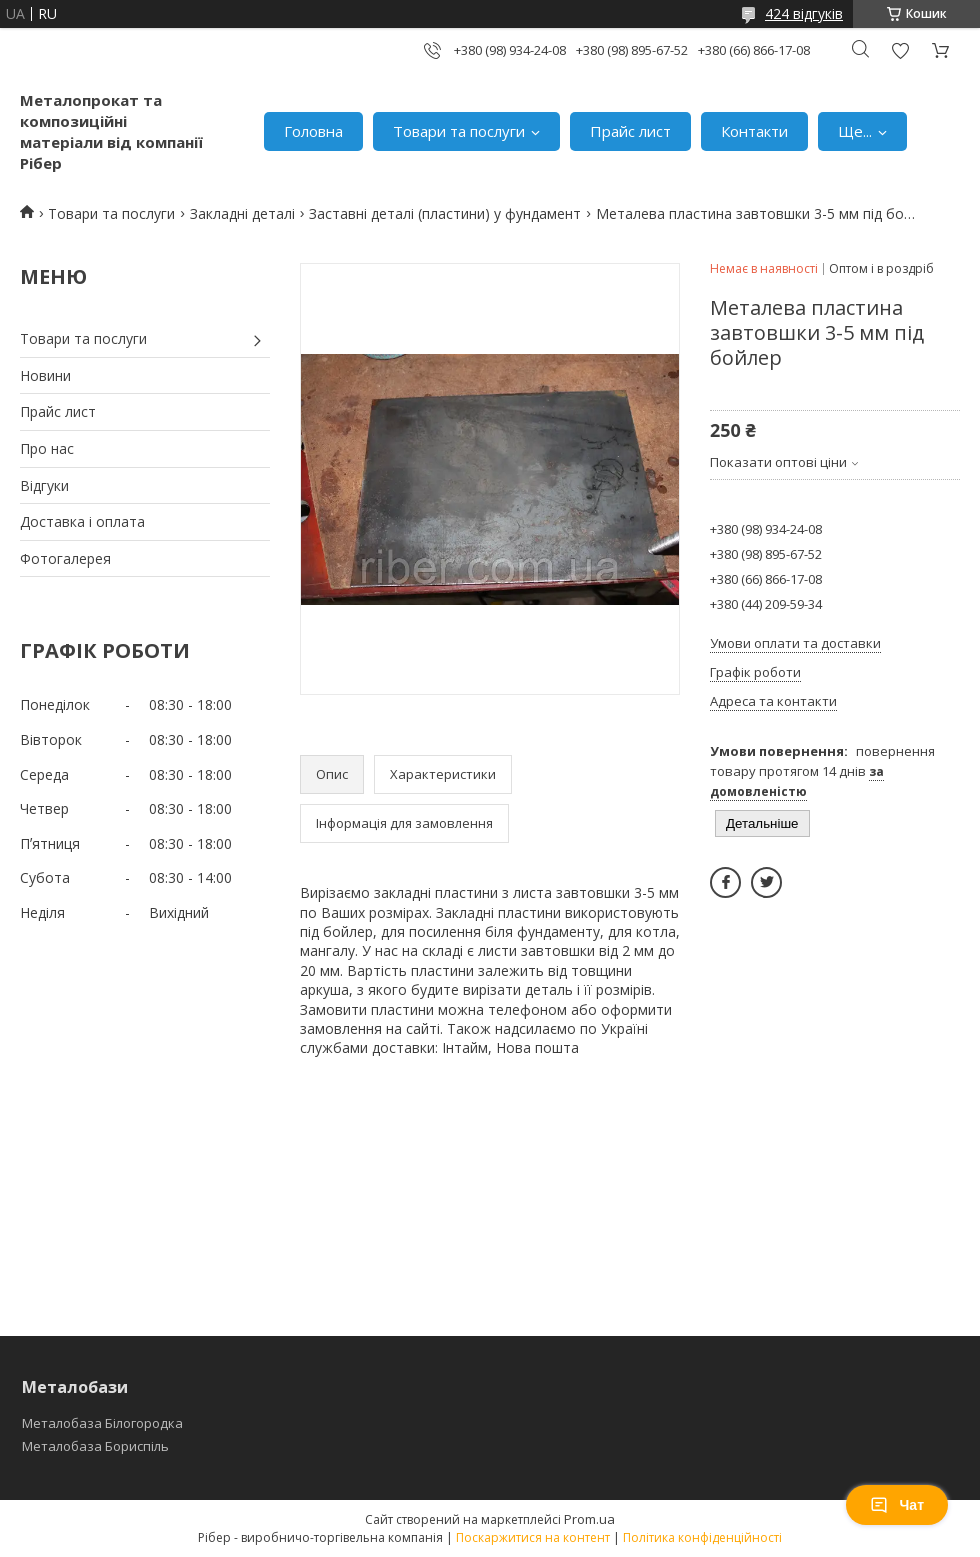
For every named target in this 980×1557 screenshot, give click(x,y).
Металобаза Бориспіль (95, 1446)
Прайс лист (630, 131)
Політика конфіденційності (702, 1537)
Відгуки (44, 485)
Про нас (47, 448)
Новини (45, 375)
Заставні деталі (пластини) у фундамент (445, 213)
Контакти (754, 131)
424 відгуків (804, 13)
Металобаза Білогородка (102, 1423)
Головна (313, 131)
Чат (897, 1505)
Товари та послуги (459, 131)
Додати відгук (900, 50)
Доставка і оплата (82, 521)
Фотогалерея (65, 558)
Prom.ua (589, 1519)
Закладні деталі (242, 213)
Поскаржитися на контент (533, 1537)
